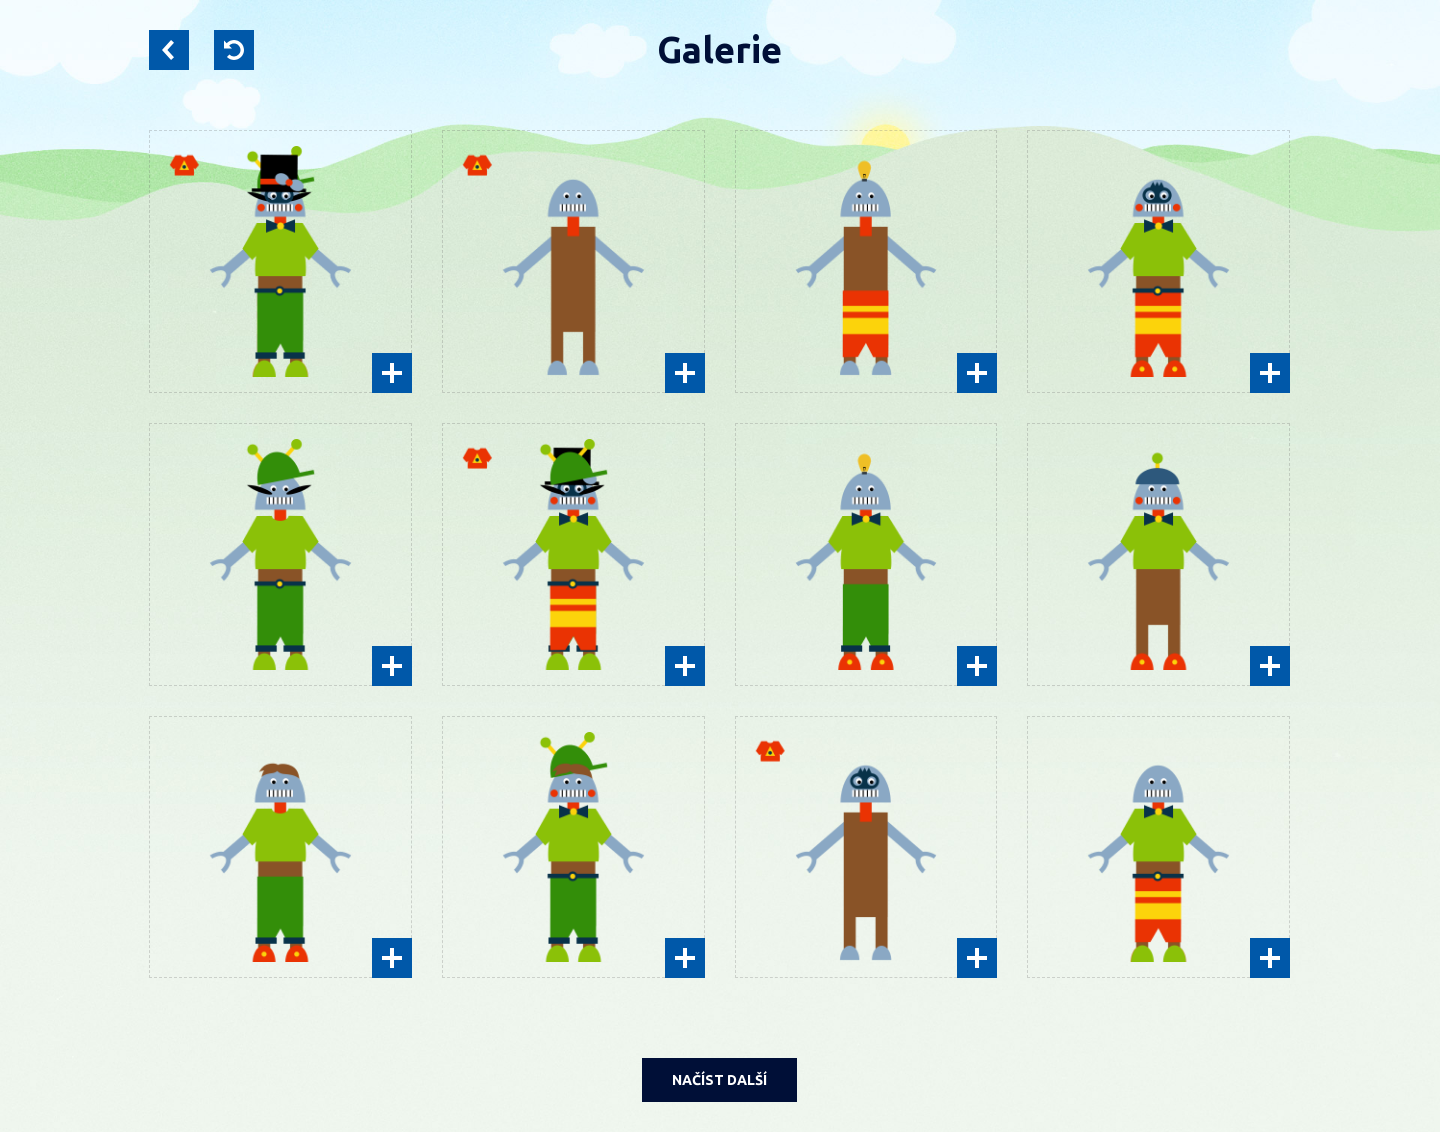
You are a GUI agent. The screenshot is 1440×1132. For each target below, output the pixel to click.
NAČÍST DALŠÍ (719, 1080)
